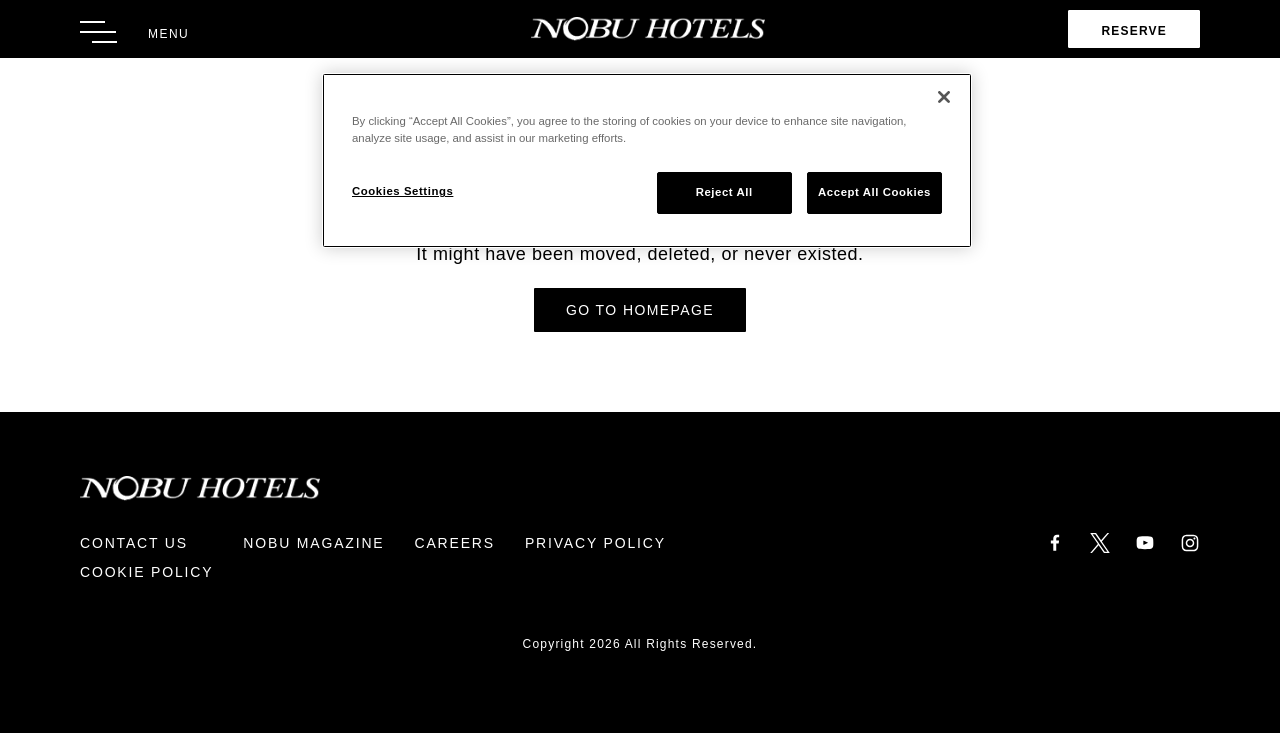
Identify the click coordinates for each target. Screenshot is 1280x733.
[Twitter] (1100, 542)
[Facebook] (1055, 542)
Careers (454, 543)
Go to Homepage (640, 310)
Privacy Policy (595, 543)
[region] (647, 160)
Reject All (724, 192)
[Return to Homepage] (640, 29)
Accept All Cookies (874, 192)
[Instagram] (1190, 542)
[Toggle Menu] (134, 32)
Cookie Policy (146, 572)
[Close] (944, 97)
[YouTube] (1145, 542)
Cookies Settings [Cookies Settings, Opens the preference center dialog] (402, 191)
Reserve (1134, 31)
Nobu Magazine (313, 543)
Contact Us (134, 543)
